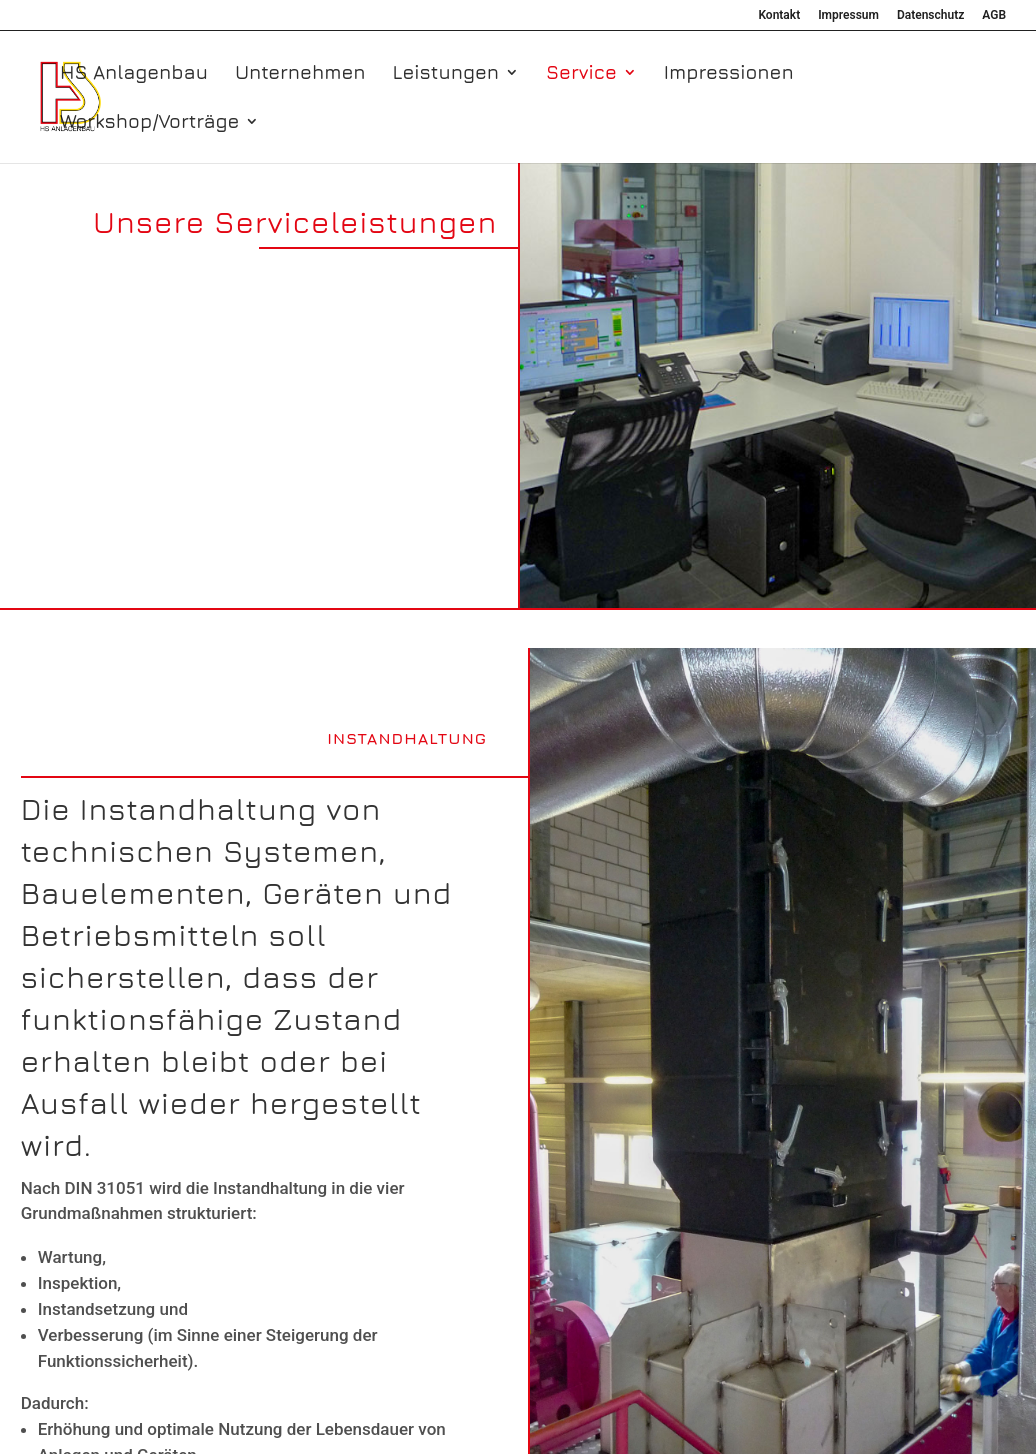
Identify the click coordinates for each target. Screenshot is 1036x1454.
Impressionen (729, 74)
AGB (994, 15)
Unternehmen (300, 74)
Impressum (848, 15)
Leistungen (445, 74)
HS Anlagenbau (134, 74)
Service (581, 74)
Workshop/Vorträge (149, 123)
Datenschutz (930, 15)
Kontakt (779, 15)
